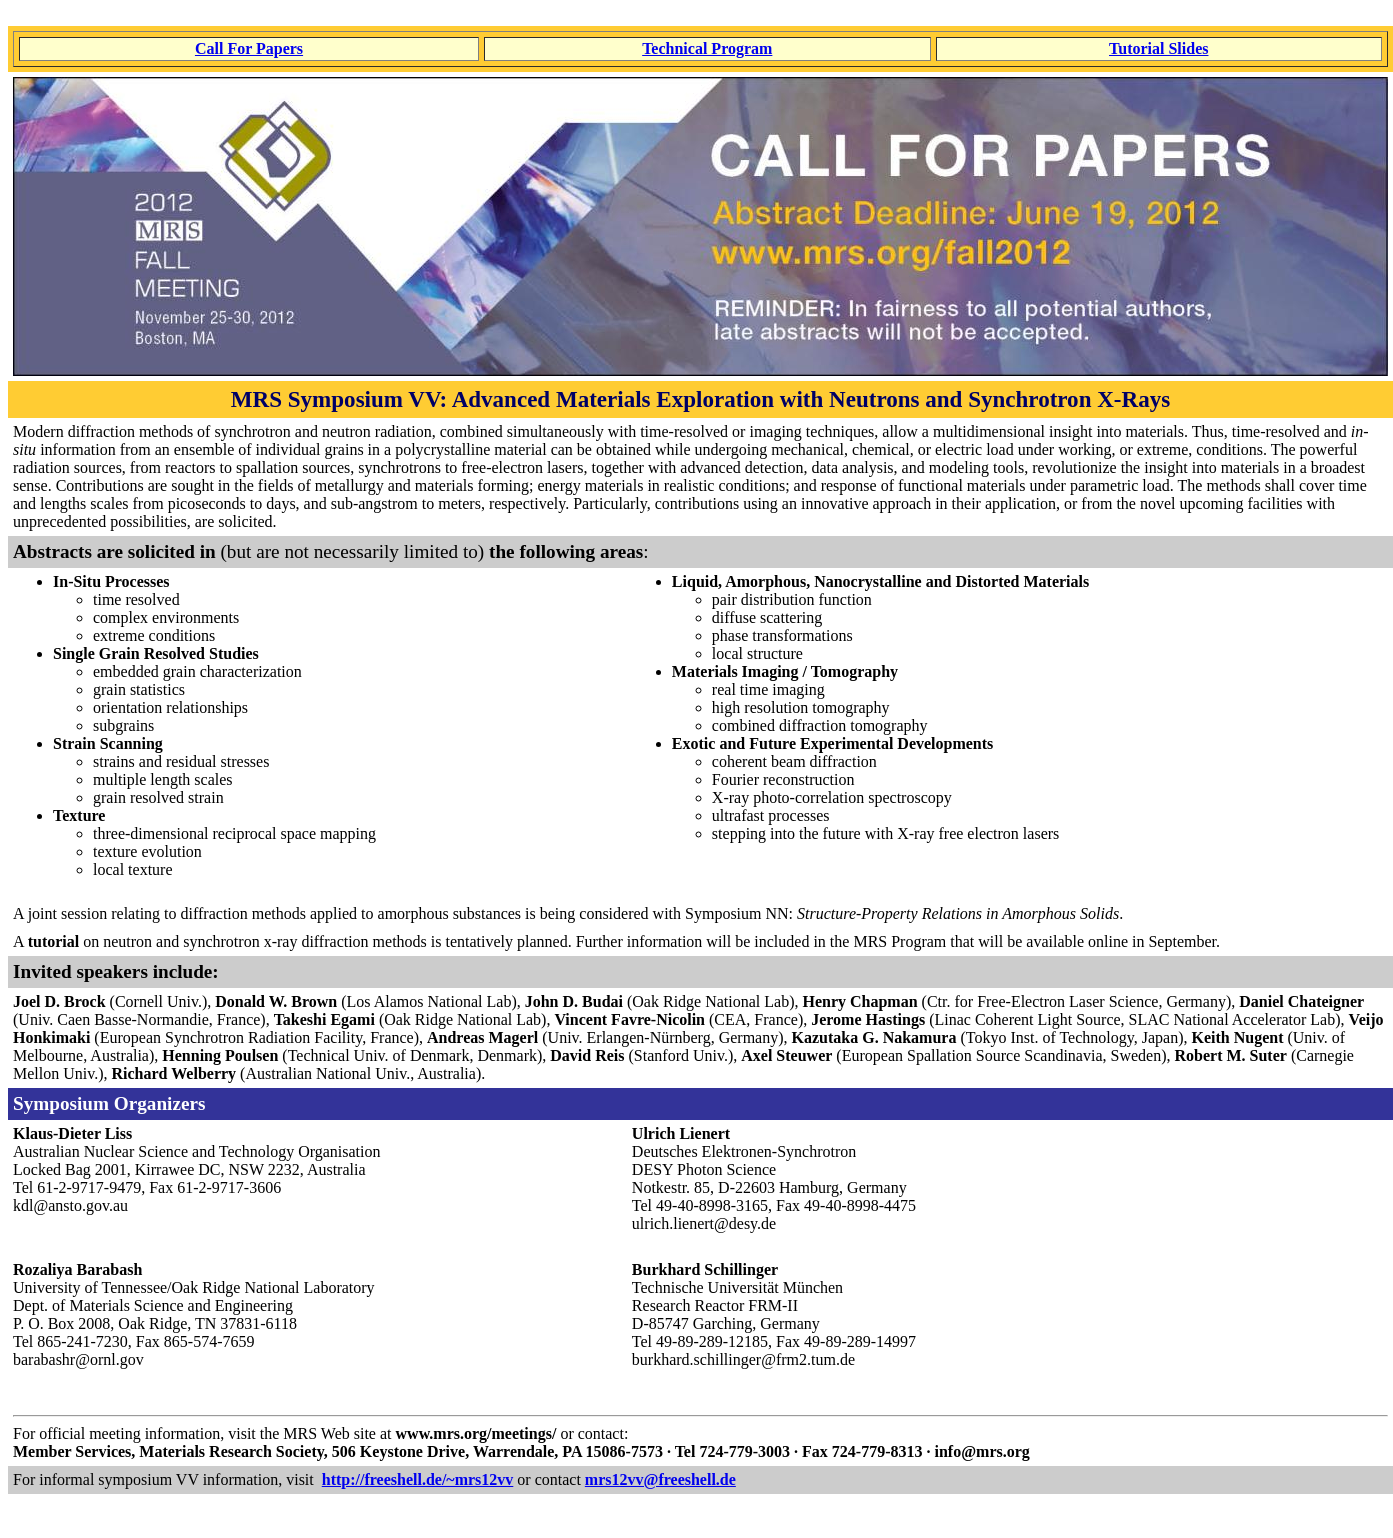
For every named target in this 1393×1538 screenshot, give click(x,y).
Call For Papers (249, 48)
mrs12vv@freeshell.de (660, 1479)
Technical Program (707, 48)
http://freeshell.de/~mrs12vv (418, 1479)
